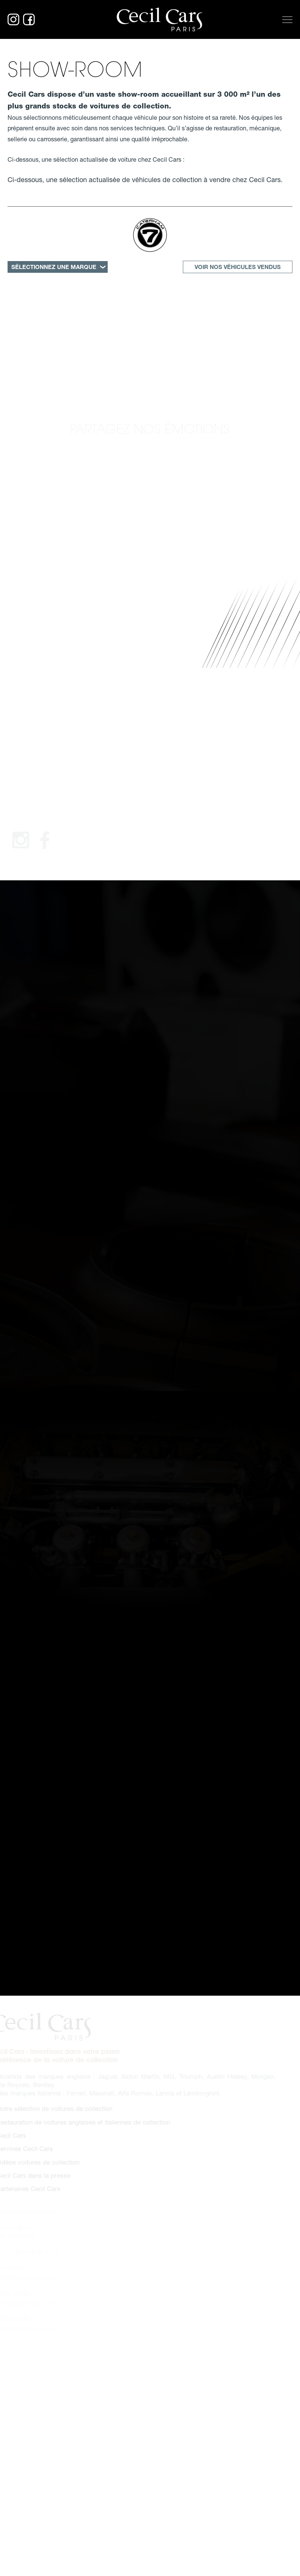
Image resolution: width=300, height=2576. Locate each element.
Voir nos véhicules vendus (238, 266)
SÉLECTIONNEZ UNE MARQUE (53, 266)
